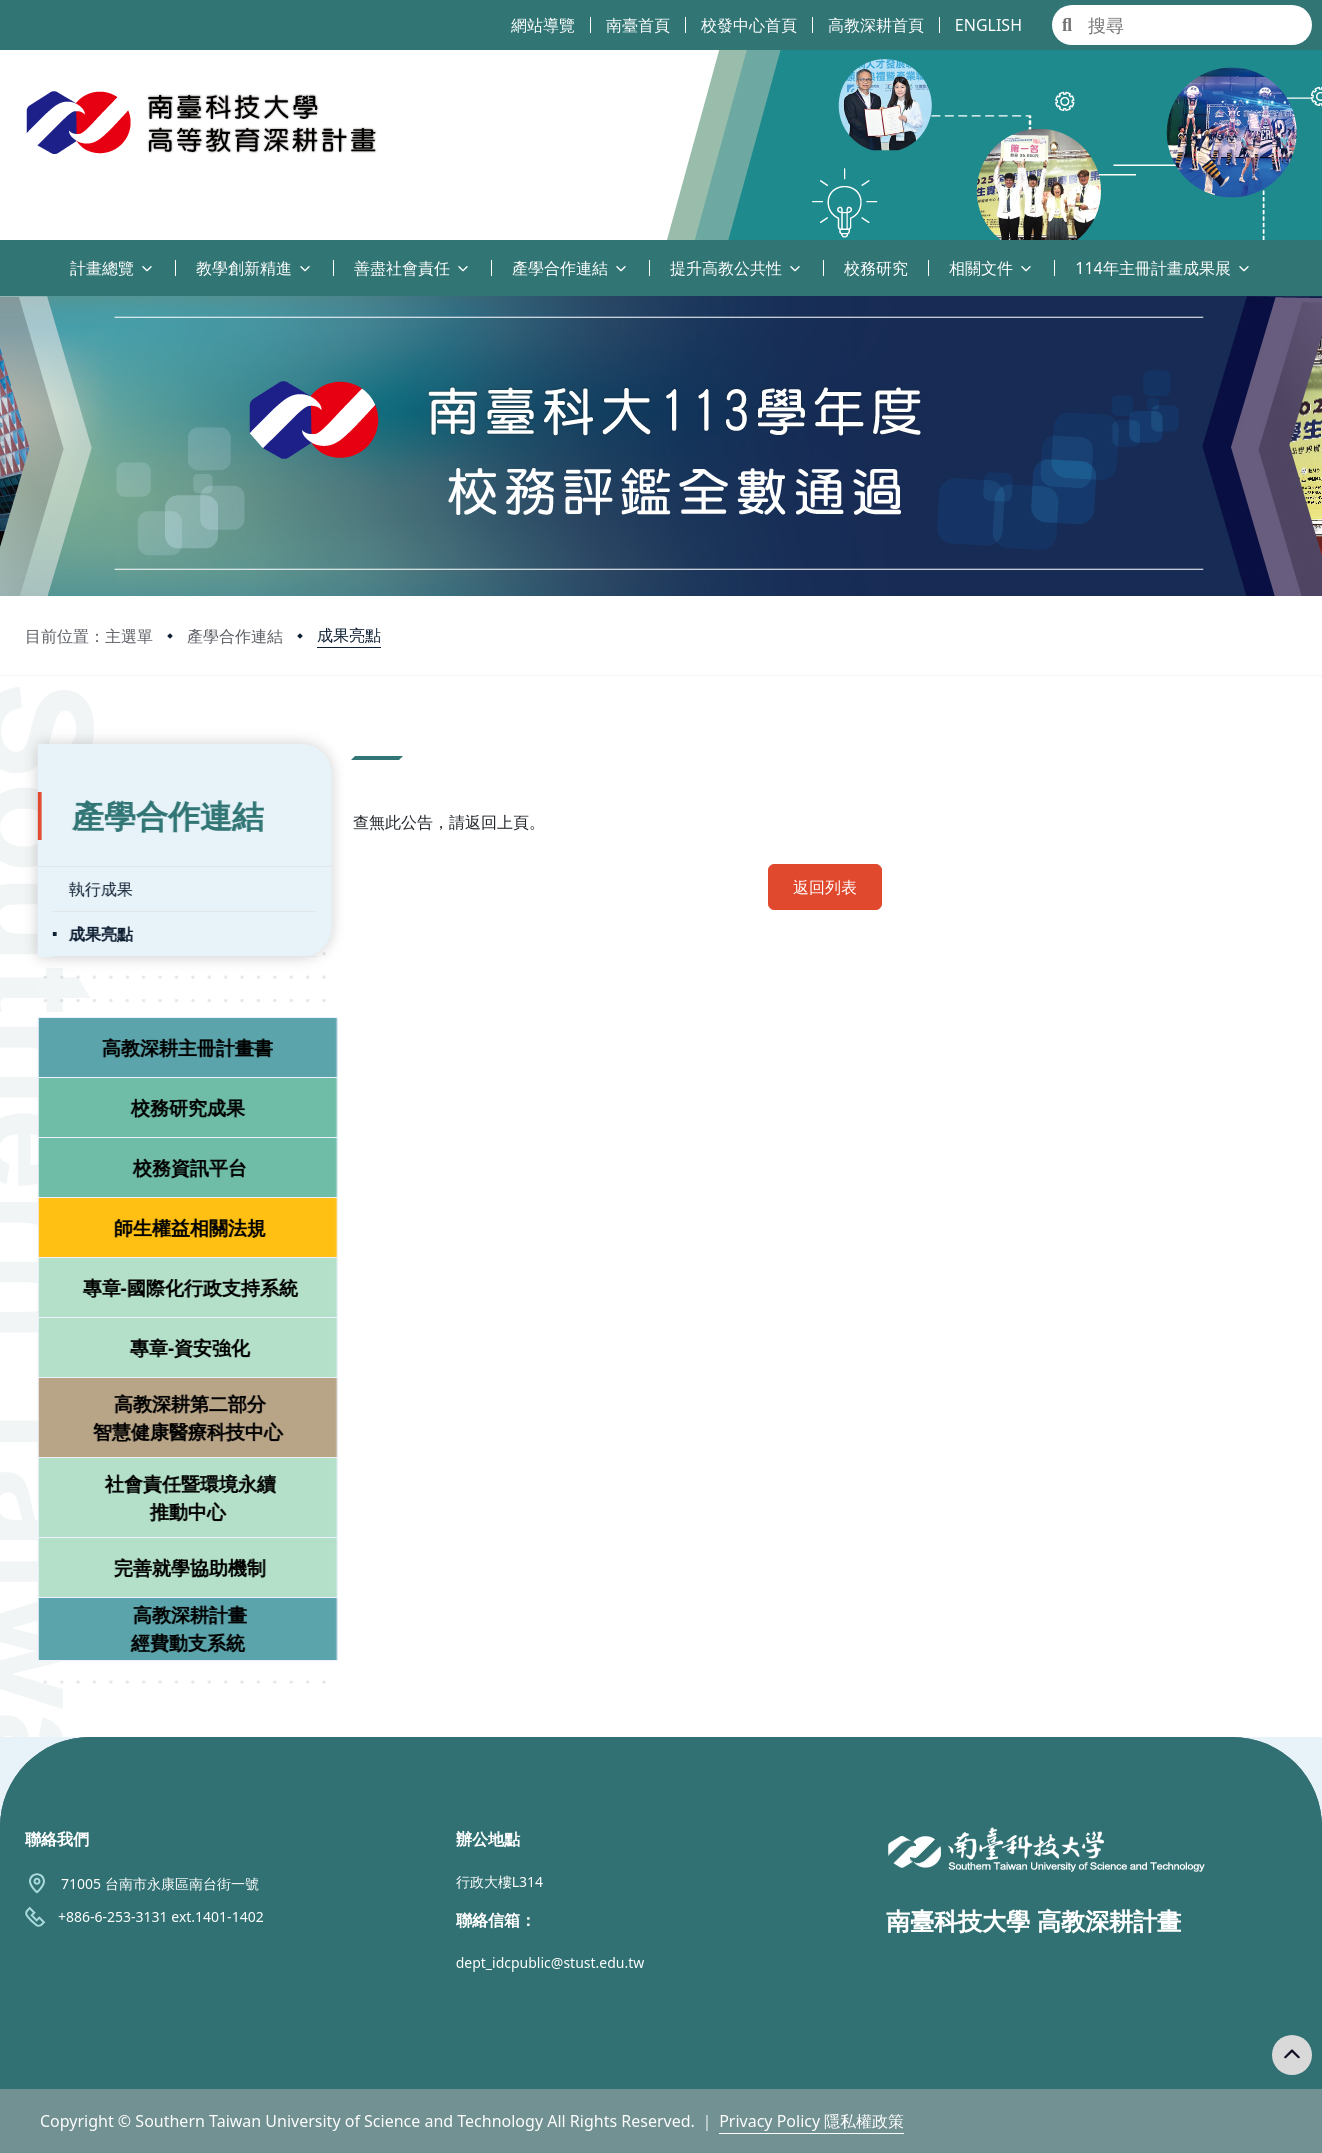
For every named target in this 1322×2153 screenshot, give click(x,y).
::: (5, 256)
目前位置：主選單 (89, 636)
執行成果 (88, 881)
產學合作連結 (235, 636)
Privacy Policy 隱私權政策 (811, 2121)
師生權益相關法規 (177, 1219)
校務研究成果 (175, 1099)
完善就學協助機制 (177, 1559)
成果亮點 (349, 635)
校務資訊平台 (177, 1159)
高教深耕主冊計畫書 (175, 1039)
